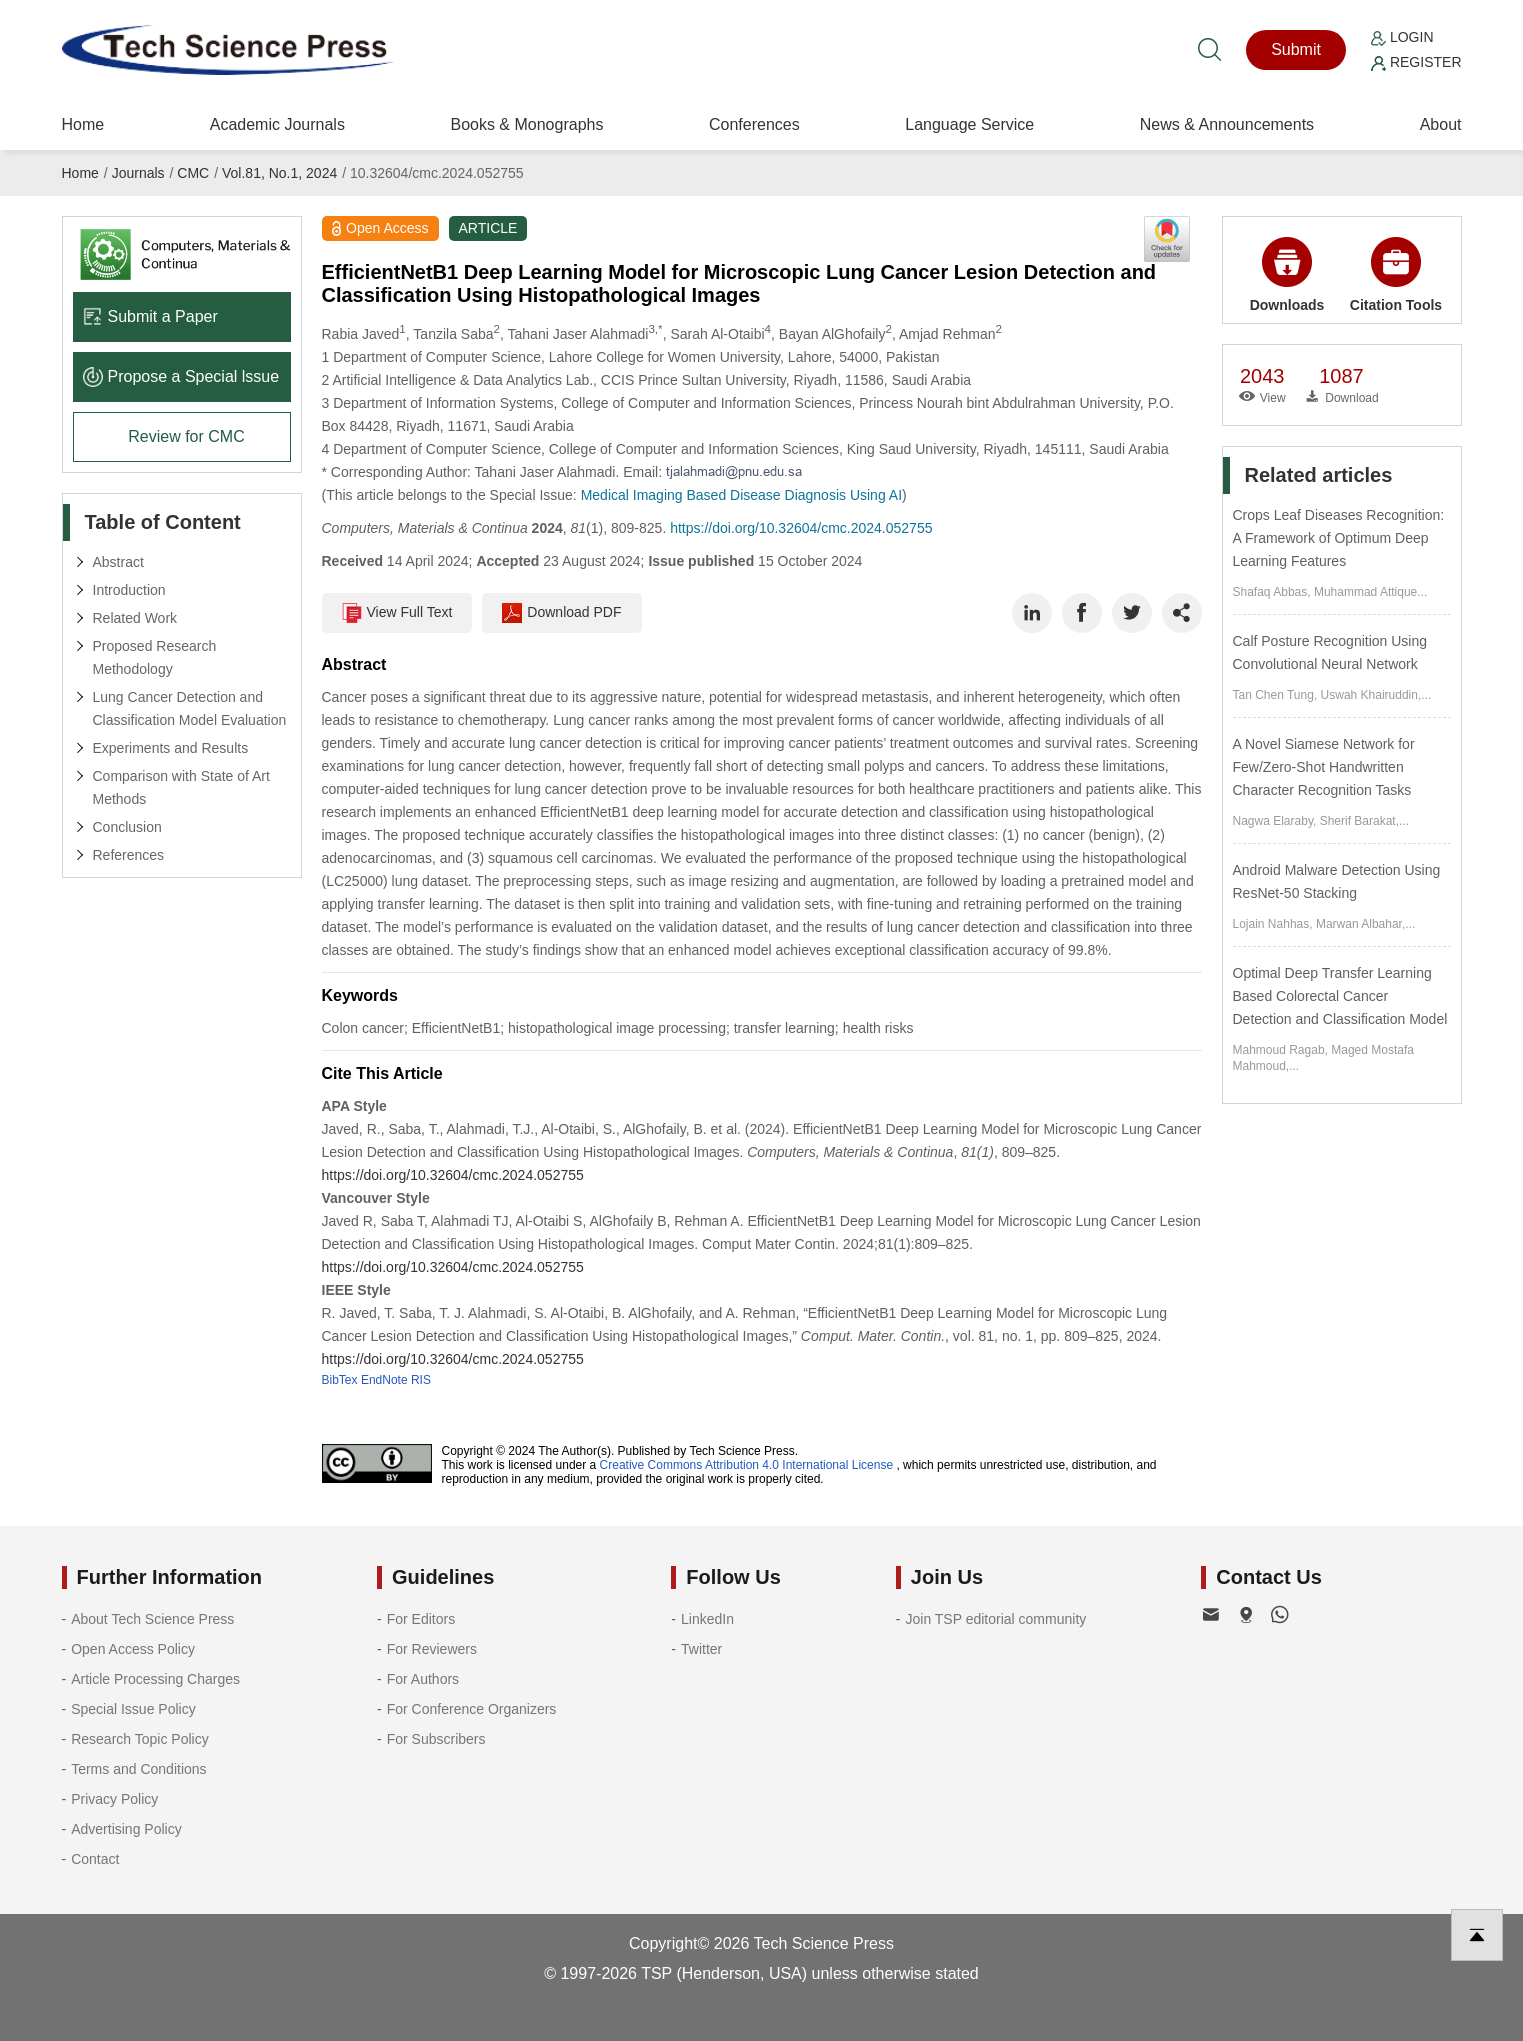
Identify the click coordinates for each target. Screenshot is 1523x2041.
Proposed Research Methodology (155, 657)
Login (1402, 37)
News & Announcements (1227, 124)
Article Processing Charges (155, 1679)
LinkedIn (707, 1619)
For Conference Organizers (472, 1709)
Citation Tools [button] (1396, 275)
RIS (421, 1380)
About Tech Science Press (152, 1619)
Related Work (135, 618)
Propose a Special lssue (181, 376)
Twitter (701, 1649)
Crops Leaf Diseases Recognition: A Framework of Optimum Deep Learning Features (1339, 538)
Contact (95, 1859)
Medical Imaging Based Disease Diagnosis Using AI (741, 495)
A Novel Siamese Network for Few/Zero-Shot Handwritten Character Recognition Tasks (1324, 767)
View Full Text (397, 613)
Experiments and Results (171, 748)
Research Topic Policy (139, 1739)
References (129, 855)
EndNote (384, 1380)
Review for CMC (186, 436)
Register (1416, 62)
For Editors (421, 1619)
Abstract (118, 562)
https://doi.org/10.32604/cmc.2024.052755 (801, 528)
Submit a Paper (150, 316)
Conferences (754, 124)
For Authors (423, 1679)
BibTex (340, 1380)
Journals (138, 173)
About (1441, 124)
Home (83, 124)
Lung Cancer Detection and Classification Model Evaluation (190, 708)
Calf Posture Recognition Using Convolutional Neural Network (1330, 652)
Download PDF (561, 613)
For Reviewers (432, 1649)
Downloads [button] (1287, 275)
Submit (1296, 49)
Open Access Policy (133, 1649)
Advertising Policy (126, 1829)
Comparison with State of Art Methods (181, 787)
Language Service (969, 124)
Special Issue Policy (133, 1709)
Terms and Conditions (138, 1769)
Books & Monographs (526, 124)
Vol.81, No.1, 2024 (279, 173)
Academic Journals (277, 124)
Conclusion (127, 827)
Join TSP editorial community (995, 1619)
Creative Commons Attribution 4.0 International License (747, 1465)
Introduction (129, 590)
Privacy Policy (114, 1799)
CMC (193, 173)
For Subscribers (436, 1739)
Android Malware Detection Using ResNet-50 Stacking (1337, 881)
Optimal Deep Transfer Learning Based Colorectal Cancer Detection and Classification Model (1340, 996)
